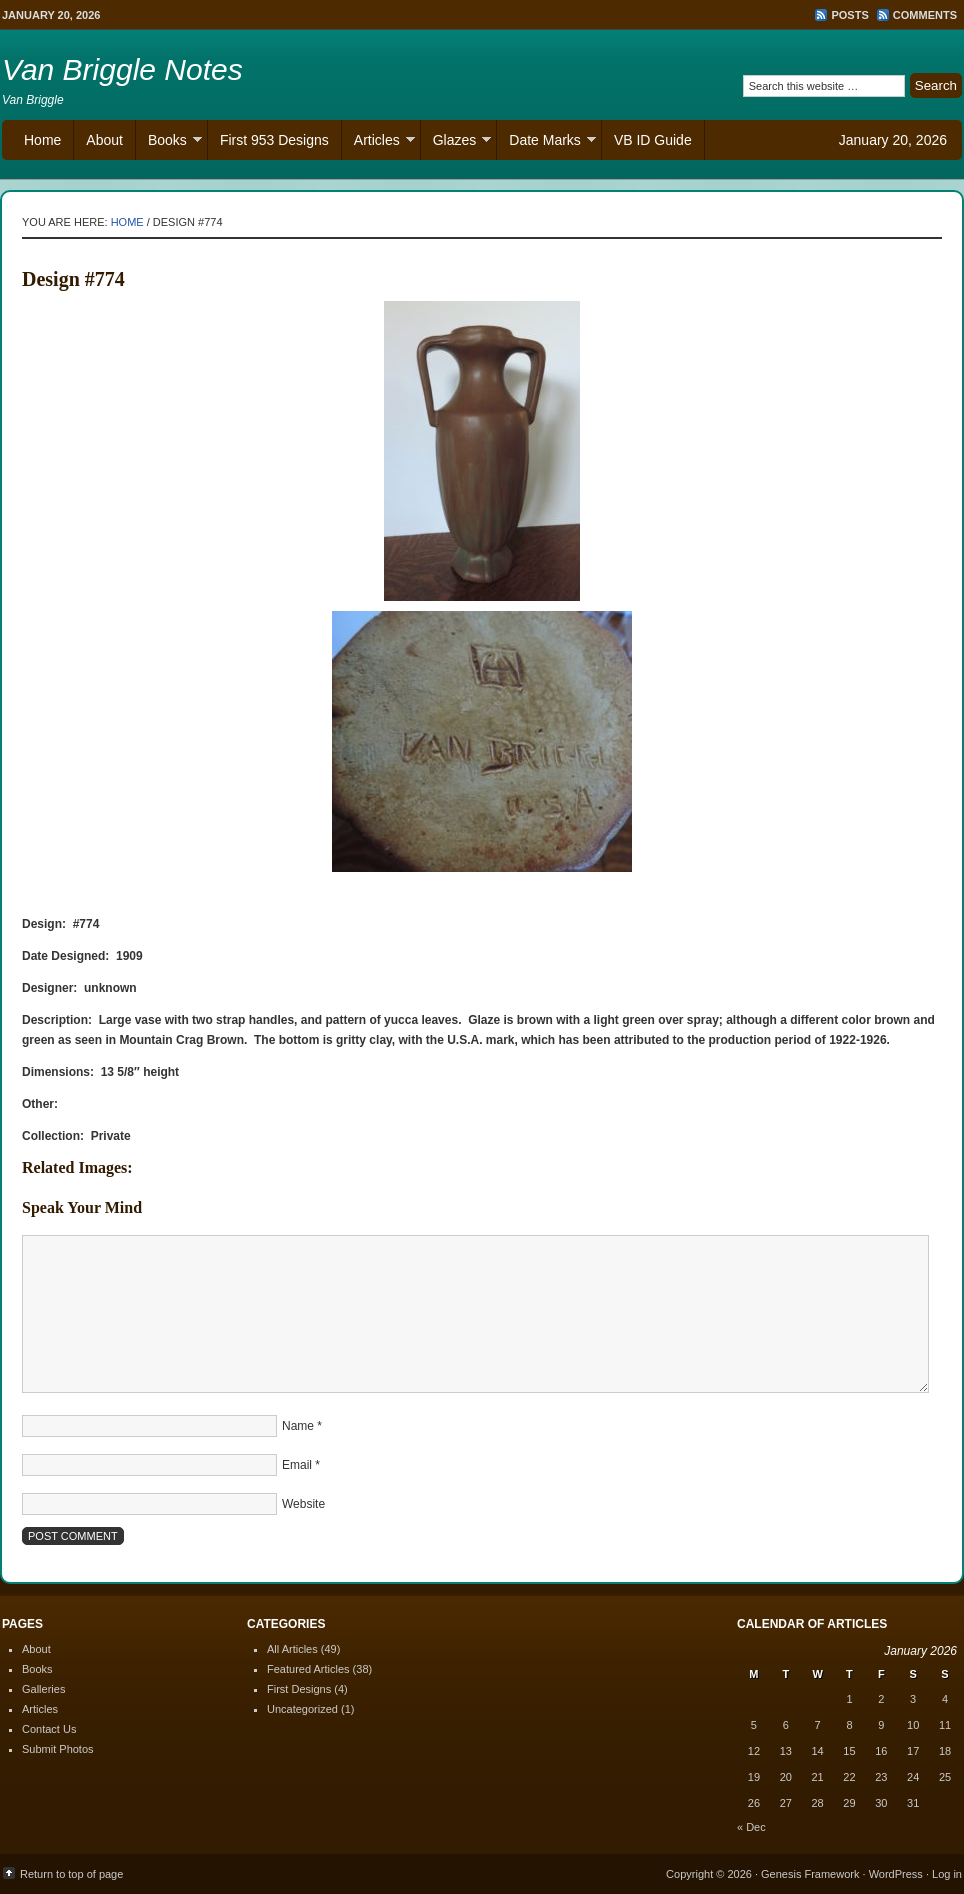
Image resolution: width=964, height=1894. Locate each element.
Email (297, 1465)
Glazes (456, 142)
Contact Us (49, 1729)
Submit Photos (58, 1749)
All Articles (292, 1649)
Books (169, 142)
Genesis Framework (810, 1874)
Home (42, 140)
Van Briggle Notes (122, 69)
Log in (947, 1874)
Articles (378, 142)
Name (298, 1426)
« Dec (751, 1827)
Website (303, 1504)
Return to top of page (71, 1874)
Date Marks (546, 142)
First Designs (299, 1689)
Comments (925, 15)
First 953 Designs (274, 140)
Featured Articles (308, 1669)
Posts (849, 15)
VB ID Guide (653, 140)
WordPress (896, 1874)
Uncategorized (302, 1709)
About (104, 140)
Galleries (43, 1689)
